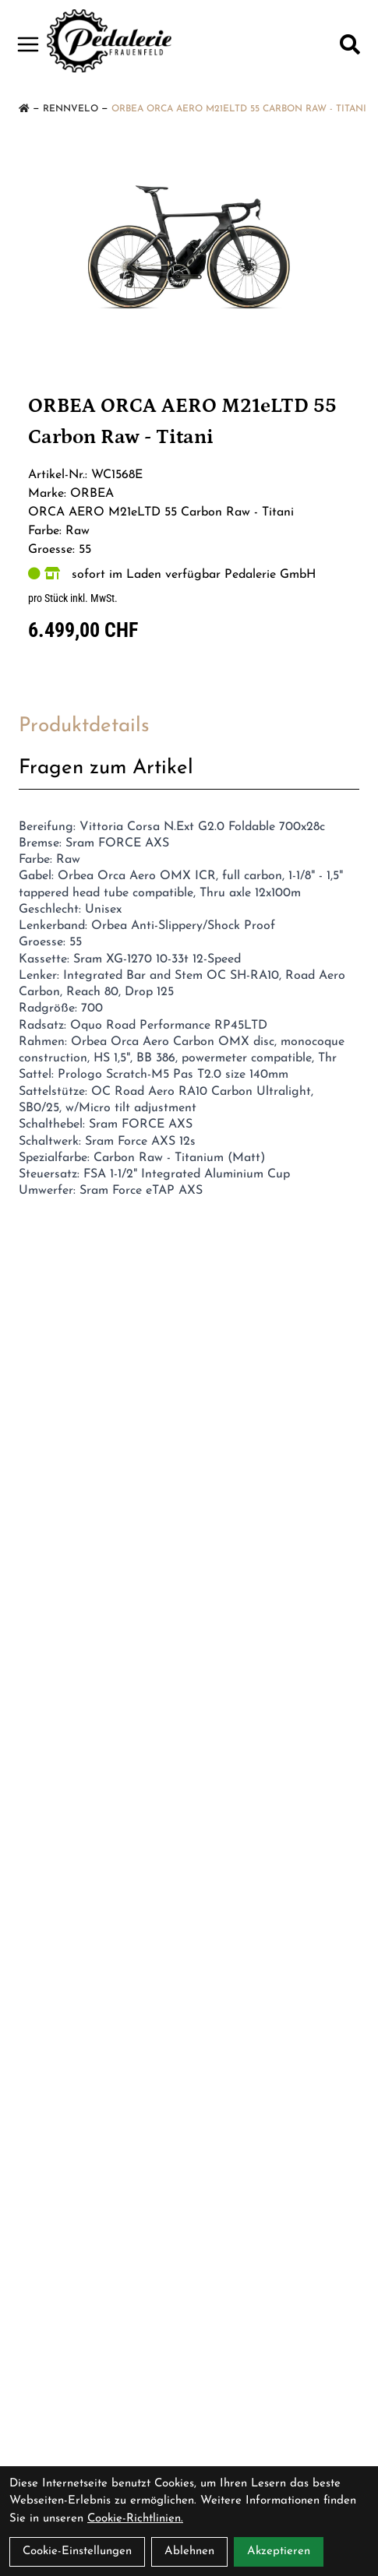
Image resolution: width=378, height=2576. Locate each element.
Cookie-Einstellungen (77, 2551)
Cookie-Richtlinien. (135, 2519)
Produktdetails (84, 726)
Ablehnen (189, 2551)
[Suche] (350, 44)
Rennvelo (70, 109)
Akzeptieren (278, 2551)
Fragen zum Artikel (106, 768)
